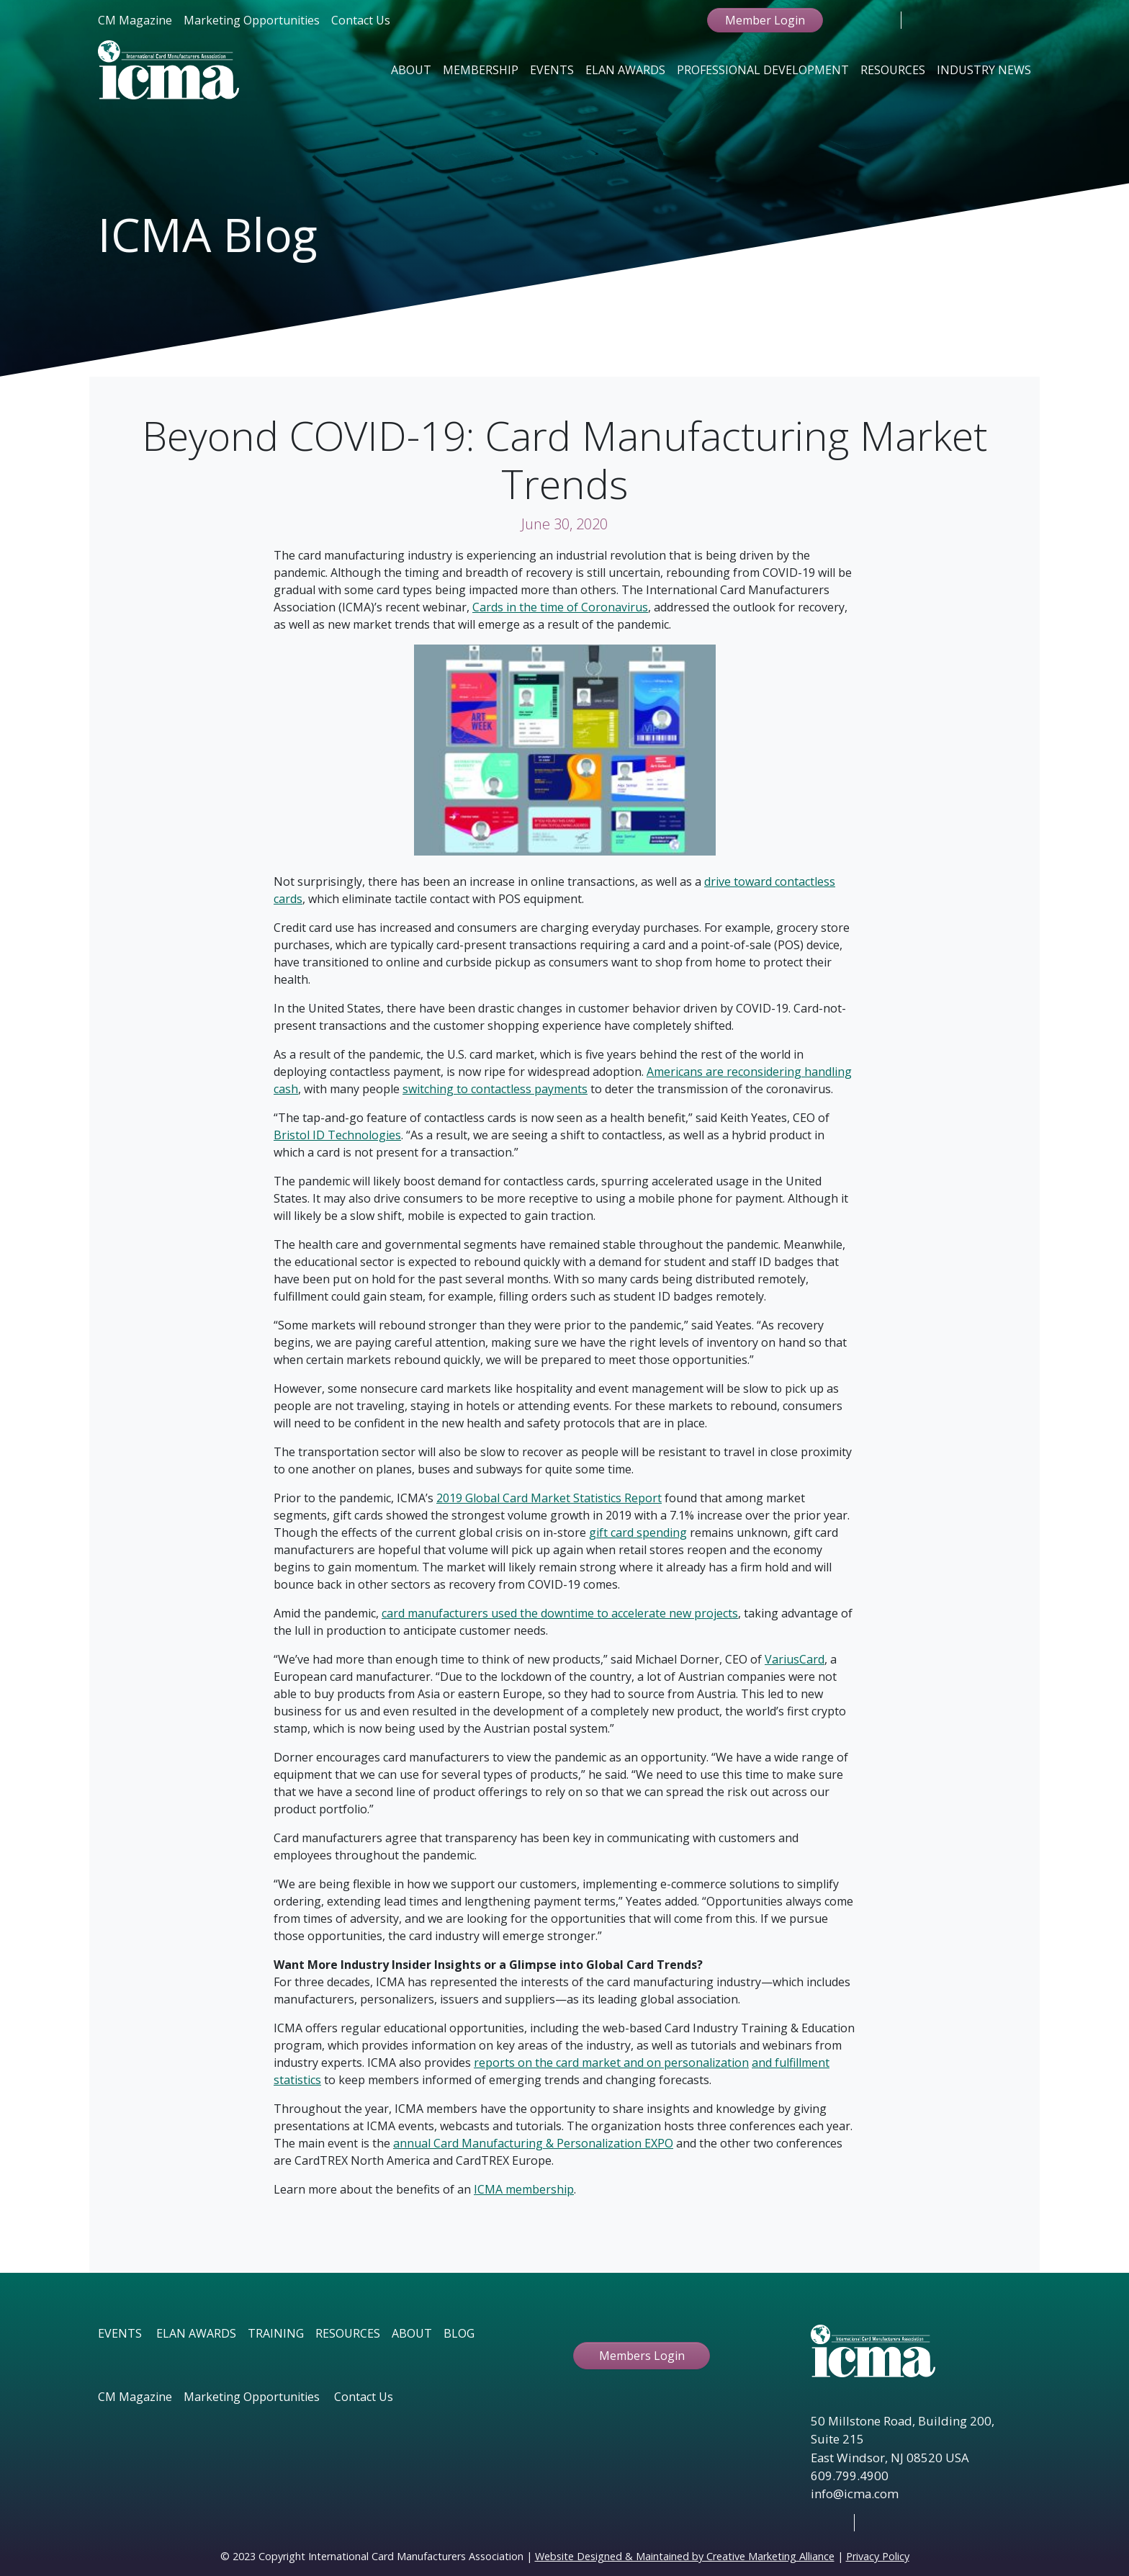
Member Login (765, 20)
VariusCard (794, 1659)
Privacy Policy (877, 2556)
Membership (480, 70)
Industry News (984, 70)
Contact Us (360, 20)
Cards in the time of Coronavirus (560, 607)
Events (552, 70)
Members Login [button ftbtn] (642, 2356)
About (411, 70)
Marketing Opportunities (252, 20)
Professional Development (763, 70)
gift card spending (638, 1532)
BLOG (459, 2333)
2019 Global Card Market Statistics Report (549, 1498)
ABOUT (412, 2333)
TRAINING (276, 2333)
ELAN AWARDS (196, 2333)
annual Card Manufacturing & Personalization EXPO (533, 2143)
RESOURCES (347, 2333)
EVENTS (120, 2333)
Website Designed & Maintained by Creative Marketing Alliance (685, 2556)
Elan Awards (625, 70)
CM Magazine (135, 20)
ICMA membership (524, 2189)
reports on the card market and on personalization (611, 2062)
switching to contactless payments (495, 1089)
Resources (892, 70)
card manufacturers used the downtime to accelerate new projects (560, 1613)
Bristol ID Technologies (337, 1135)
